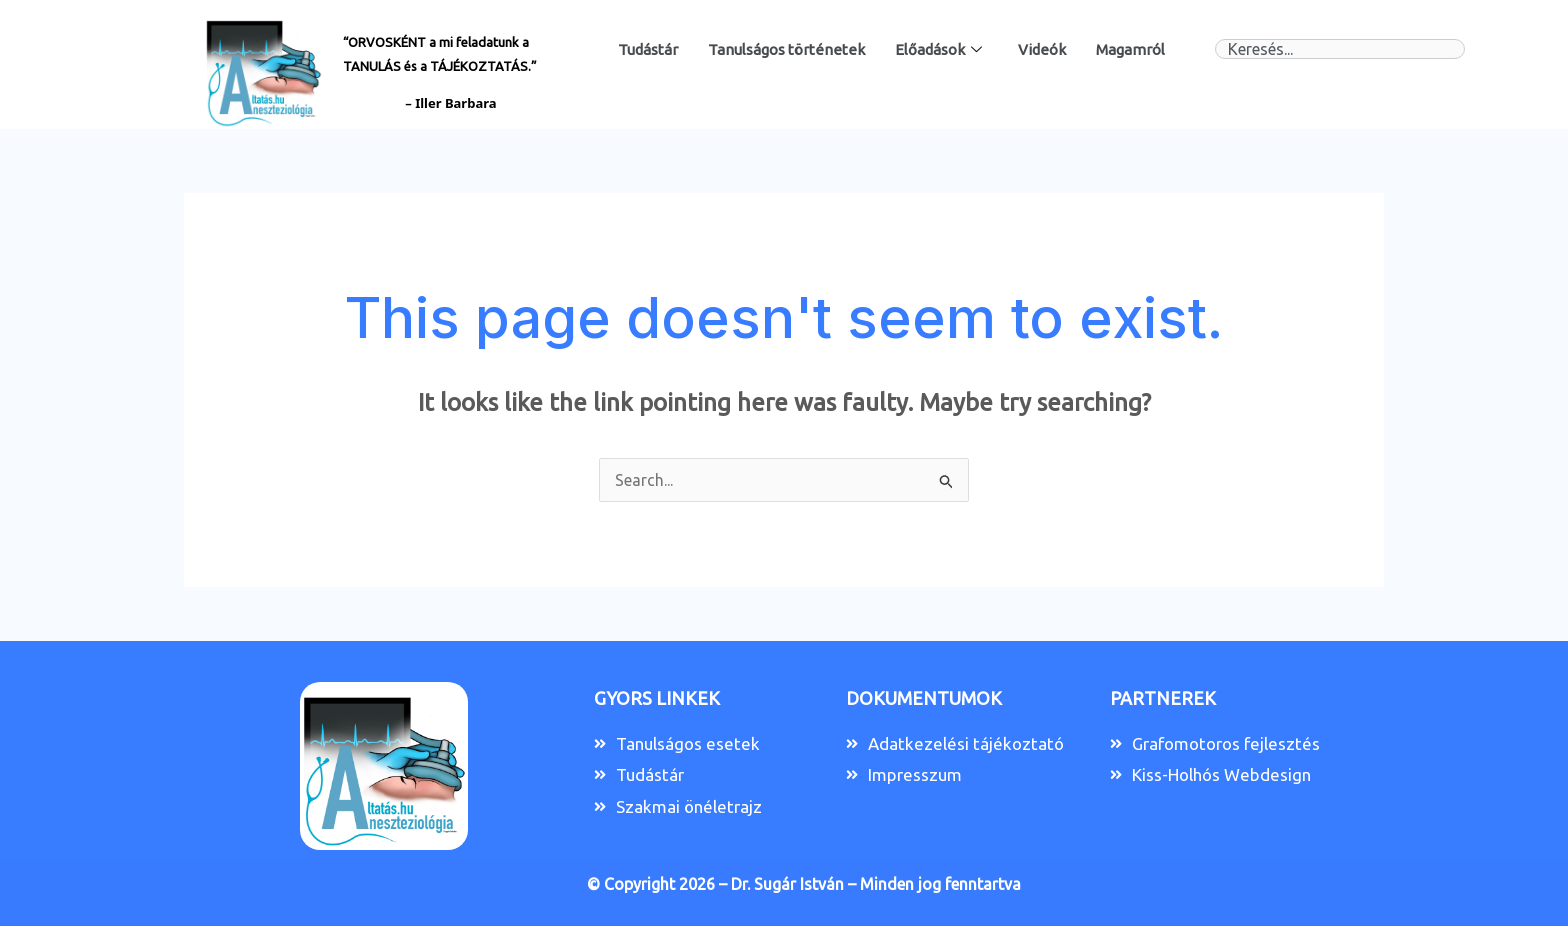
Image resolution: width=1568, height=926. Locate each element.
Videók (1042, 49)
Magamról (1130, 49)
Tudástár (648, 49)
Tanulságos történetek (786, 49)
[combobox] (1340, 49)
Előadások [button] (938, 50)
